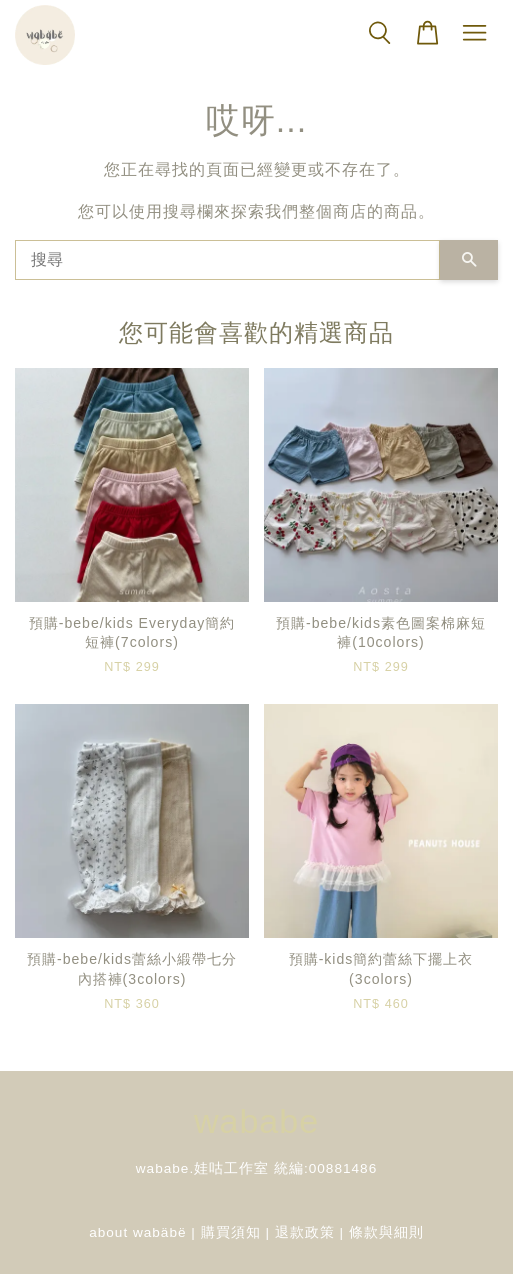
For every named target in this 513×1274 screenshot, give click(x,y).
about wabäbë (137, 1232)
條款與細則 (386, 1232)
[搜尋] (227, 260)
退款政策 (305, 1232)
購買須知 (231, 1232)
